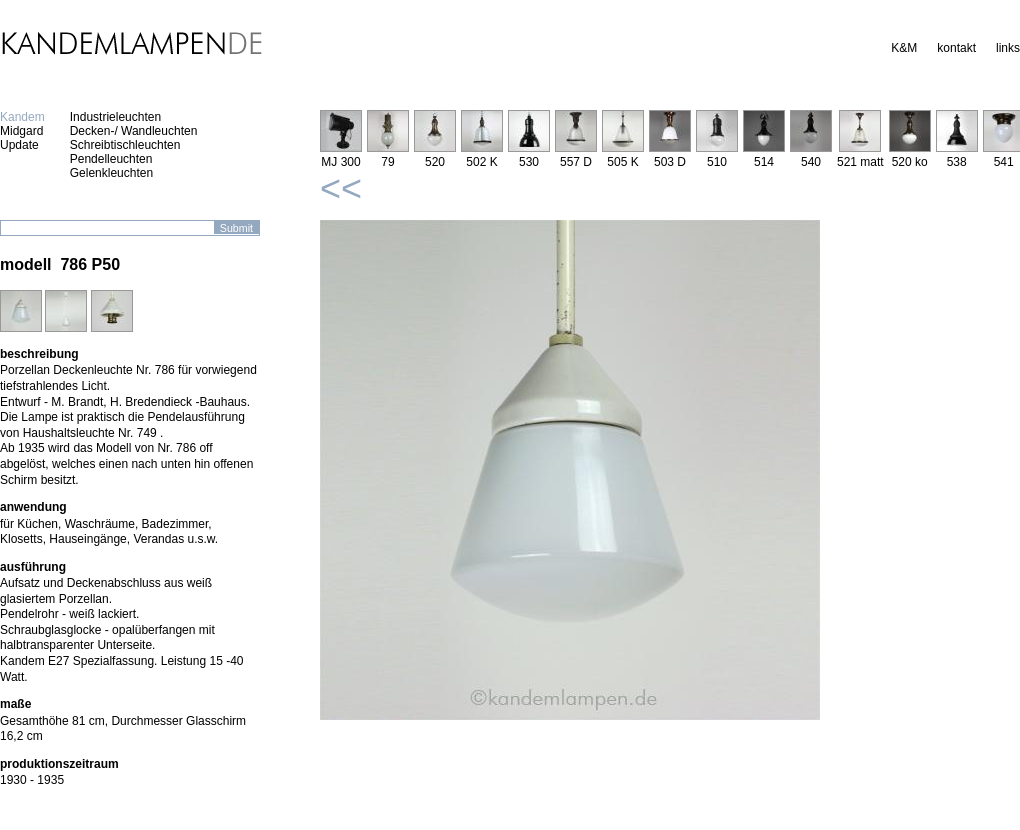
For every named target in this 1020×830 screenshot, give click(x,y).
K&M (904, 48)
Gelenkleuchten (111, 173)
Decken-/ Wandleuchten (134, 131)
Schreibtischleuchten (125, 145)
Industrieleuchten (115, 117)
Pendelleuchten (111, 159)
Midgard (21, 131)
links (1008, 48)
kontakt (956, 48)
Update (19, 145)
